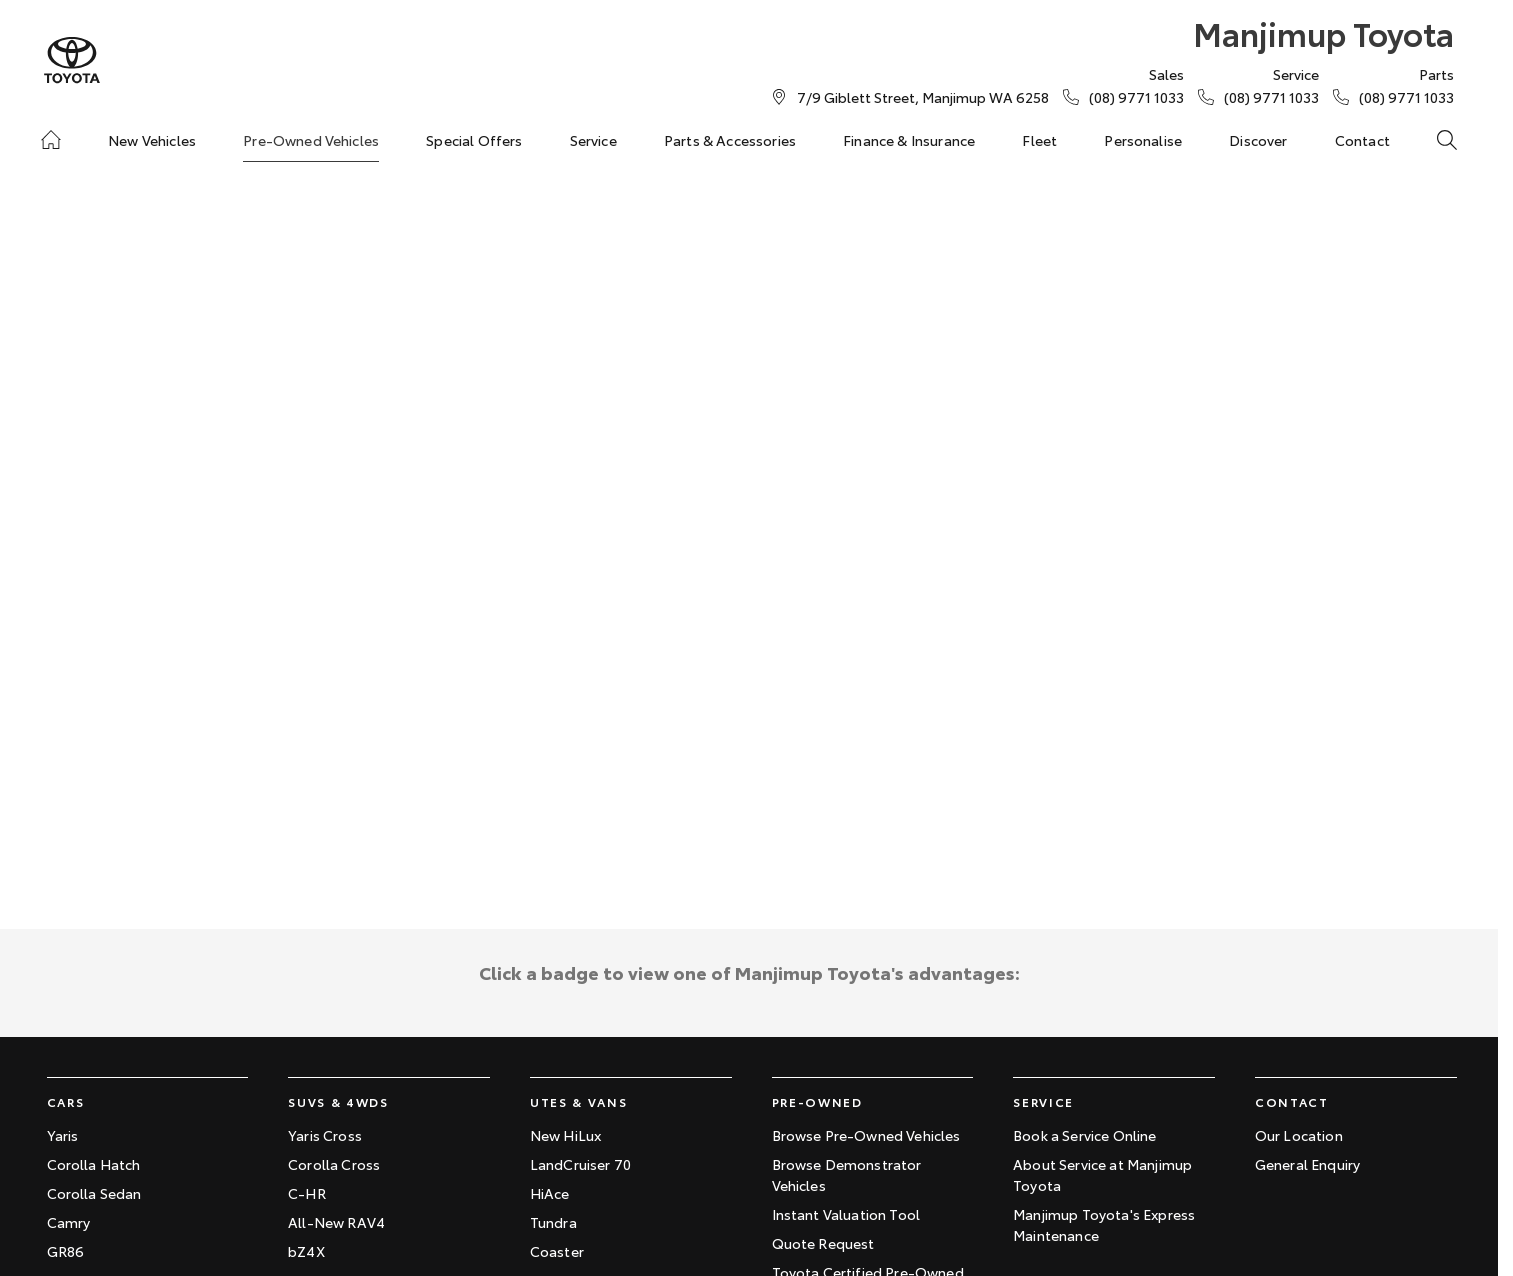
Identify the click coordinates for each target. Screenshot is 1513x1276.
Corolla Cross (334, 1164)
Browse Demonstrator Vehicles (847, 1174)
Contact (1362, 140)
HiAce (550, 1193)
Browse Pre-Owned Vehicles (866, 1135)
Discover (1258, 140)
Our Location (1299, 1135)
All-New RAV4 (336, 1222)
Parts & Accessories (730, 140)
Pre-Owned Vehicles (311, 140)
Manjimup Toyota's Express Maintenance (1104, 1224)
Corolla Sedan (94, 1193)
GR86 (66, 1251)
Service (593, 140)
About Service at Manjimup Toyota (1102, 1174)
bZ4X (306, 1251)
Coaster (557, 1251)
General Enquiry (1307, 1164)
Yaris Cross (325, 1135)
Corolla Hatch (94, 1164)
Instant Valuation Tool (846, 1214)
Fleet (1039, 140)
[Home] (51, 140)
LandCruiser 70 (580, 1164)
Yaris (63, 1135)
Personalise (1143, 140)
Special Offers (474, 140)
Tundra (553, 1222)
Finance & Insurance (909, 140)
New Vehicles (152, 140)
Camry (69, 1222)
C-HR (307, 1193)
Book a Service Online (1084, 1135)
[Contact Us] (923, 97)
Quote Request (823, 1243)
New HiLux (565, 1135)
